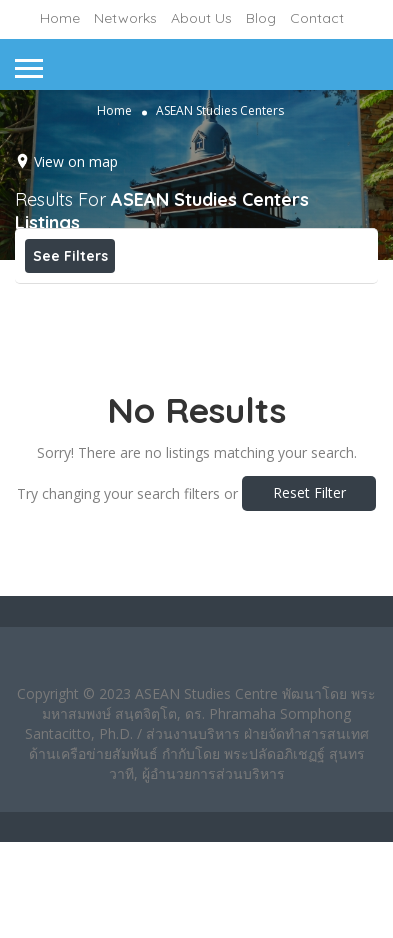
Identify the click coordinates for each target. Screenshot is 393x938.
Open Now (161, 300)
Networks (125, 18)
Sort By (69, 345)
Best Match (277, 300)
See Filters (70, 256)
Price (63, 300)
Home (60, 18)
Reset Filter (309, 588)
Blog (261, 18)
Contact (317, 18)
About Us (201, 18)
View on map (76, 161)
